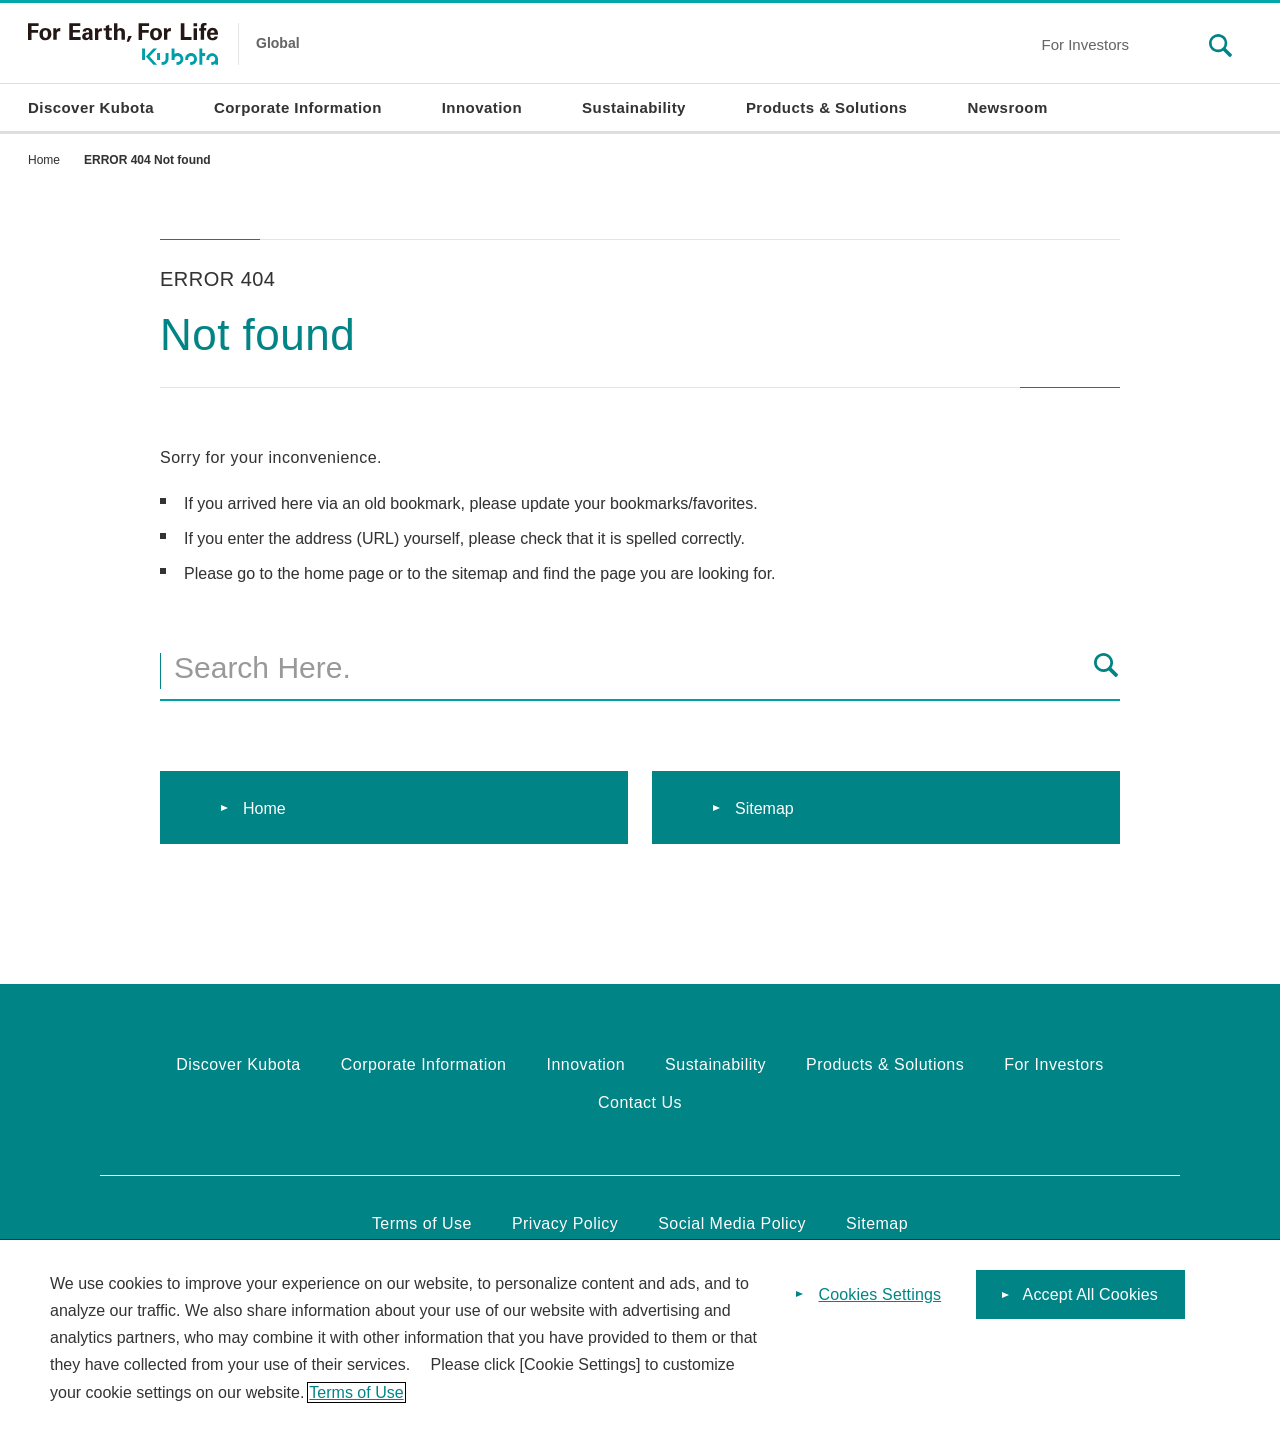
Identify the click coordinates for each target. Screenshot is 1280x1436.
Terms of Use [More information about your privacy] (356, 1401)
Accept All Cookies (1090, 1303)
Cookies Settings (880, 1303)
